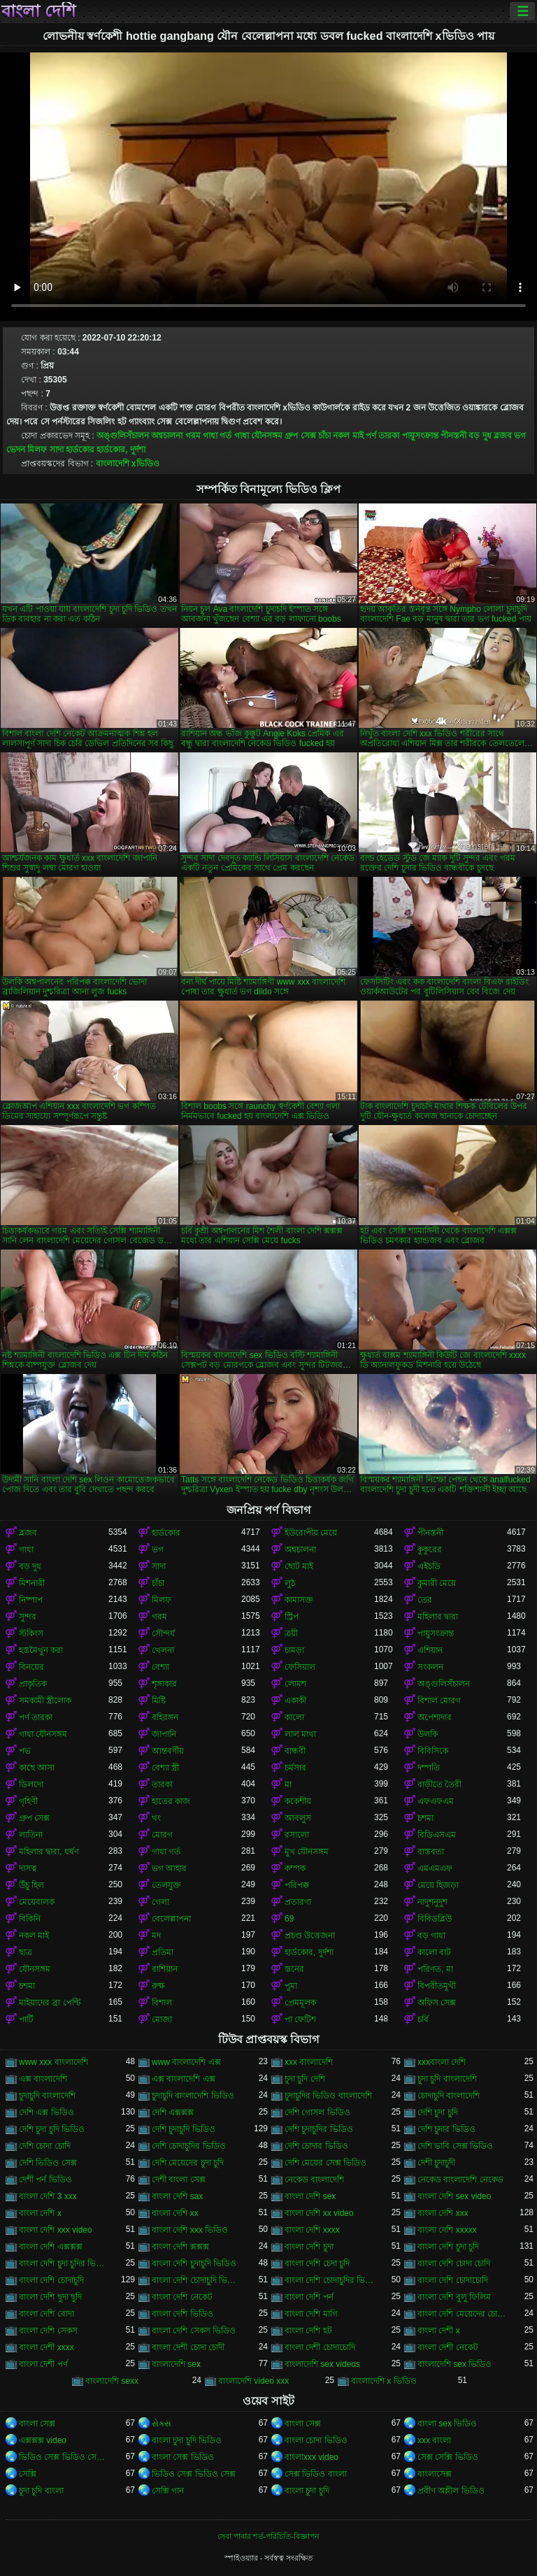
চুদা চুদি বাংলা (41, 2491)
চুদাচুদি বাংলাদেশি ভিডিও (193, 2096)
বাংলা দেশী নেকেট (447, 2347)
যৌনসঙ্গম (34, 1969)
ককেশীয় (298, 1801)
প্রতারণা (298, 1902)
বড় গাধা (431, 1935)
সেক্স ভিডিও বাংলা (316, 2474)
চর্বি (423, 2019)
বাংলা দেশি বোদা (46, 2314)
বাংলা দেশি (38, 11)
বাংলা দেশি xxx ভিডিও (190, 2230)
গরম (193, 436)
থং (156, 1818)
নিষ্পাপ (31, 1600)
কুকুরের (429, 1549)
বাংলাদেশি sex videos (322, 2364)
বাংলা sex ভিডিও (447, 2423)
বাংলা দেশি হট (308, 2330)
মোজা (162, 2019)
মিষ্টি (159, 1700)
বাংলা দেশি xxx (442, 2213)
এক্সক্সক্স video (42, 2440)
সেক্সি (27, 2474)
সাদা (57, 450)
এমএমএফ (434, 1868)
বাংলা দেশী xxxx (46, 2347)
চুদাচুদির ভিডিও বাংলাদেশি (328, 2096)
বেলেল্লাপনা (171, 1919)
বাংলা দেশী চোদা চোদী (188, 2347)
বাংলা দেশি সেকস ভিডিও (194, 2330)
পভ (25, 1751)
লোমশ (295, 1684)
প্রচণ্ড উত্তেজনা (310, 1935)
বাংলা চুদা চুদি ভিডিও (187, 2440)
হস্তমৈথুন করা (41, 1650)
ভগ (520, 436)
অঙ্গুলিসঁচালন (122, 436)
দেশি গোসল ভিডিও (317, 2112)
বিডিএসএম (436, 1835)
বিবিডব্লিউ (434, 1919)
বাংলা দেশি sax (177, 2196)
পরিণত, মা (435, 1969)
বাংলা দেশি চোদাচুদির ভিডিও (329, 2280)
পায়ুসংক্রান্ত (420, 436)
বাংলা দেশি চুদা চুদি (448, 2247)
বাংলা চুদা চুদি (307, 2491)
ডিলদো (31, 1784)
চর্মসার (295, 1768)
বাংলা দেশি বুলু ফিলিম (454, 2297)
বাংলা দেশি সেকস (48, 2330)
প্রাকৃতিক (33, 1684)
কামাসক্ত (299, 1600)
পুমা (291, 1986)
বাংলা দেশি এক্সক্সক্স (51, 2247)
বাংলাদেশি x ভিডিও (384, 2381)
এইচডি (429, 1566)
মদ (156, 1935)
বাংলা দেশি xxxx (312, 2230)
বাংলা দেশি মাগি (311, 2314)
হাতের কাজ (171, 1801)
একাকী (295, 1700)
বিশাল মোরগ (439, 1700)
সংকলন (430, 1667)
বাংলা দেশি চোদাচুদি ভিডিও (196, 2280)
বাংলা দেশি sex (310, 2196)
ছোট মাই (299, 1566)
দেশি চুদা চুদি (437, 2112)
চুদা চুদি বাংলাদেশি (447, 2079)
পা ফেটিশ (300, 2019)
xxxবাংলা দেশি (441, 2062)
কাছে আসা (37, 1768)
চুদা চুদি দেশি (305, 2079)
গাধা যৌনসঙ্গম (258, 436)
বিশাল (162, 2003)
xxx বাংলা (434, 2440)
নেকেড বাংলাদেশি (314, 2179)
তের (424, 1600)
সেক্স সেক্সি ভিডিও (447, 2457)
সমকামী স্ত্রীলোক (45, 1700)
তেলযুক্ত (166, 1885)
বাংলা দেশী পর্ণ (43, 2364)
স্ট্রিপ (292, 1617)
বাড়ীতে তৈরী (439, 1784)
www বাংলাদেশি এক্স (186, 2062)
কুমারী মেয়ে (436, 1583)
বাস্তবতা (430, 1851)
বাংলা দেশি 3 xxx (48, 2196)
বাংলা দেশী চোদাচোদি (320, 2347)
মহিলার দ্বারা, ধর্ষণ (49, 1851)
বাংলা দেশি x (40, 2213)
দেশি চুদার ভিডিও (446, 2129)
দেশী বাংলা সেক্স (179, 2179)
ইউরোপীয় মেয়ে (311, 1533)
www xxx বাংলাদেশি (53, 2062)
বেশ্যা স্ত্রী (165, 1768)
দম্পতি (428, 1768)
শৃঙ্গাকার (164, 1684)
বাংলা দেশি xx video (319, 2213)
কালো (294, 1717)
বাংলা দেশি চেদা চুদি (317, 2263)
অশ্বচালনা (166, 436)
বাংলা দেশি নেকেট (182, 2297)
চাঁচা (324, 436)
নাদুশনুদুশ (432, 1902)
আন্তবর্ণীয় (168, 1751)
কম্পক (295, 1868)
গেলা (160, 1902)
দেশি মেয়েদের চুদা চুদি (188, 2163)
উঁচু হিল (31, 1885)
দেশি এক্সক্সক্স (173, 2112)
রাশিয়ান (165, 1969)
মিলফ (37, 450)
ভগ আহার (169, 1868)
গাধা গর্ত (217, 436)
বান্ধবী (295, 1751)
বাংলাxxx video (311, 2457)
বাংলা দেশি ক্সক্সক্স (180, 2247)
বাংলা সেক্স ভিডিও (183, 2457)
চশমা (425, 1818)
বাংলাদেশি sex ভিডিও (454, 2364)
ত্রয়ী (291, 1633)
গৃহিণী (28, 1801)
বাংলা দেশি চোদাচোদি (452, 2280)
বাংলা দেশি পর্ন (309, 2297)
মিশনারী (32, 1583)
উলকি (427, 1734)
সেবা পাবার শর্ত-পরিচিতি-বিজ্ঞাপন (268, 2536)
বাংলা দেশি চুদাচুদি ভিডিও (194, 2263)
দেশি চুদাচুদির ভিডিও (319, 2129)
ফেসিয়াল (300, 1667)
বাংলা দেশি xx (175, 2213)
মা (288, 1784)
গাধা (26, 1549)
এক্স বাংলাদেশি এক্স (183, 2079)
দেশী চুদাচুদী (436, 2163)
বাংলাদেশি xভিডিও (127, 463)
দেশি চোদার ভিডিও (316, 2146)
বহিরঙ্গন (165, 1717)
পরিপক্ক (297, 1885)
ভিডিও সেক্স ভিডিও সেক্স (194, 2474)
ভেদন (15, 450)
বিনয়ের (31, 1667)
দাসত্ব (28, 1868)
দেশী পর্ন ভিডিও (45, 2179)
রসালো (297, 1835)
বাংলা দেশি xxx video (55, 2230)
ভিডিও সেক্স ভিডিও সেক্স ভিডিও (63, 2457)
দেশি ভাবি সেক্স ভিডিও (455, 2146)
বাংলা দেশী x (438, 2330)
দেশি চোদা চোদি (45, 2146)
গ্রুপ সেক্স (300, 436)
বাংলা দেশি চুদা (309, 2247)
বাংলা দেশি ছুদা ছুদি (50, 2297)
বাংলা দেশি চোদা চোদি (453, 2263)
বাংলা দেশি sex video (454, 2196)
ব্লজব (503, 436)
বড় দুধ (479, 436)
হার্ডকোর (80, 450)
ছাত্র (25, 1952)
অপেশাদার (434, 1717)
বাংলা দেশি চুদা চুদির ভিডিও (63, 2263)
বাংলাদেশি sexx (111, 2381)
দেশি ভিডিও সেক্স (48, 2163)
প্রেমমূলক (300, 2003)
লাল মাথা (300, 1734)
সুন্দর (27, 1617)
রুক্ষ (158, 1986)
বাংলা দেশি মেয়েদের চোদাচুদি (462, 2314)
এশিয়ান (430, 1650)
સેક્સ (161, 2423)
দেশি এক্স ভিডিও (46, 2112)
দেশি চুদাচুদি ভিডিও (183, 2129)
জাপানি (164, 1734)
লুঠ (290, 1583)
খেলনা (163, 1650)
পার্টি (26, 2019)
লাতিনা (31, 1835)
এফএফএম (435, 1801)
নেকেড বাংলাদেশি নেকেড (460, 2179)
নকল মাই (348, 436)
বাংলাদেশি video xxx (253, 2381)
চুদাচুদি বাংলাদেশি (47, 2096)
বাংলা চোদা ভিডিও (316, 2440)
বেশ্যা (160, 1667)
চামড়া (294, 1650)
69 (289, 1919)
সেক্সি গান (168, 2491)
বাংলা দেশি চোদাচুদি (51, 2280)
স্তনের (294, 1969)
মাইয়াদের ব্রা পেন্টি (49, 2003)
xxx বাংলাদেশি (309, 2062)
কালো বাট (434, 1952)
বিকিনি (30, 1919)
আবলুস (298, 1818)
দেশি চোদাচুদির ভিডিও (189, 2146)
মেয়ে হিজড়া (438, 1885)
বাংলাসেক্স (434, 2474)
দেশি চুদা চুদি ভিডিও (52, 2129)
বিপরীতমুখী (436, 1986)
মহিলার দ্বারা (437, 1617)
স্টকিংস (31, 1633)
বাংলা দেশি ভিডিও (182, 2314)
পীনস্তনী (453, 436)
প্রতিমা (162, 1952)
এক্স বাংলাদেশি (43, 2079)
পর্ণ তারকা (382, 436)
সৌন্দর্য (163, 1633)
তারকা (162, 1784)
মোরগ (162, 1835)
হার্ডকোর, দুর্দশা (120, 450)
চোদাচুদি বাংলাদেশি (448, 2096)
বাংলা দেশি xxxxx (447, 2230)
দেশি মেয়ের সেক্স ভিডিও (325, 2163)
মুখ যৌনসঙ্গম (307, 1851)
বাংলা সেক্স (37, 2423)
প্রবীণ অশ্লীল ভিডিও (451, 2491)
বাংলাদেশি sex (176, 2364)
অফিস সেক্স (436, 2003)
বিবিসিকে (432, 1751)
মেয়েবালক (37, 1902)
